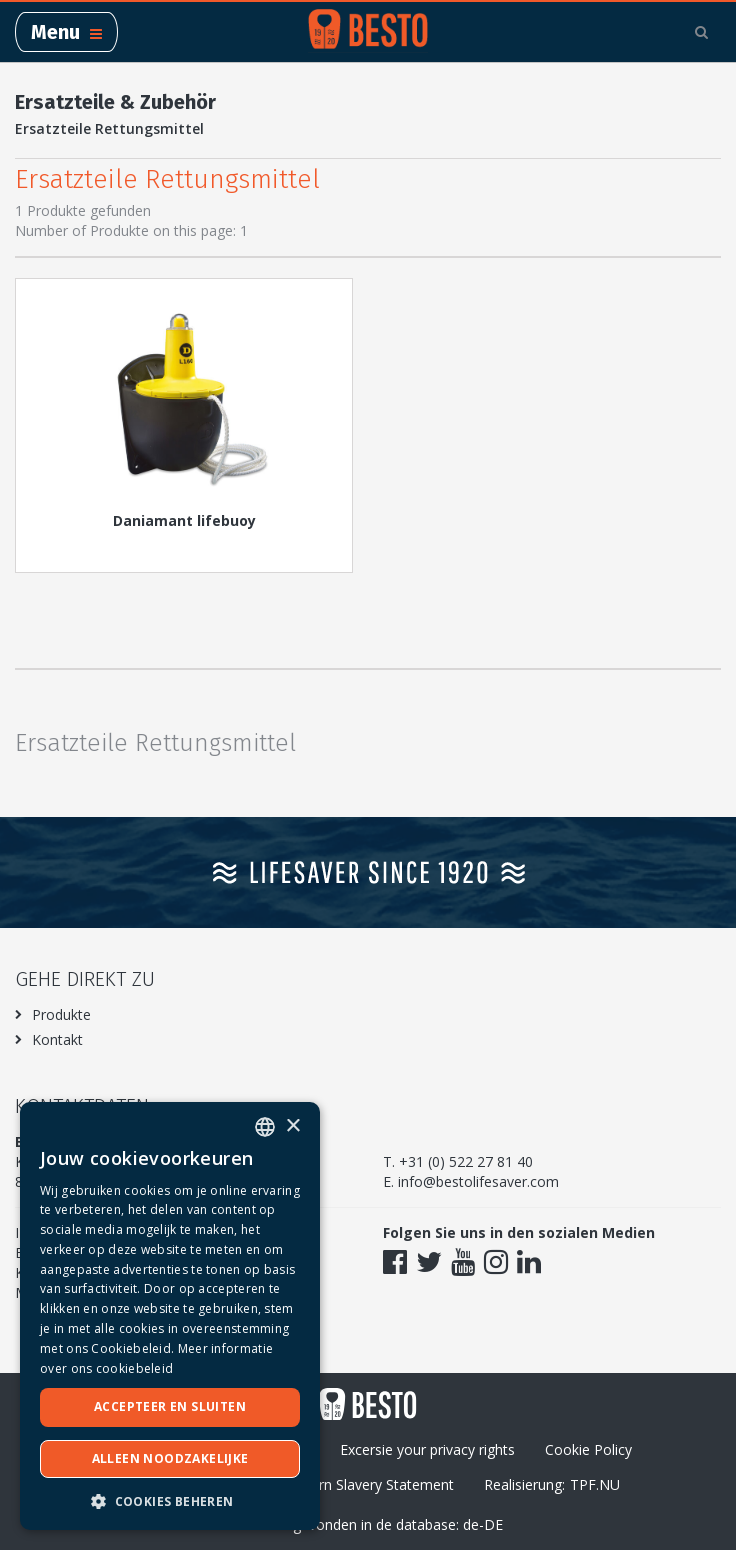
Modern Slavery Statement (367, 1484)
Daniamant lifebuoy (184, 520)
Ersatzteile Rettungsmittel (109, 128)
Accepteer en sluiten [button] (170, 1406)
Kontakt (57, 1039)
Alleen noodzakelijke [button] (170, 1458)
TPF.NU (595, 1484)
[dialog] (170, 1316)
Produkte (61, 1014)
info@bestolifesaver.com (478, 1181)
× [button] (292, 1126)
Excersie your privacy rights (427, 1449)
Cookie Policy (588, 1449)
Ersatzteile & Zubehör (115, 102)
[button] (170, 1500)
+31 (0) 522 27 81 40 (466, 1161)
